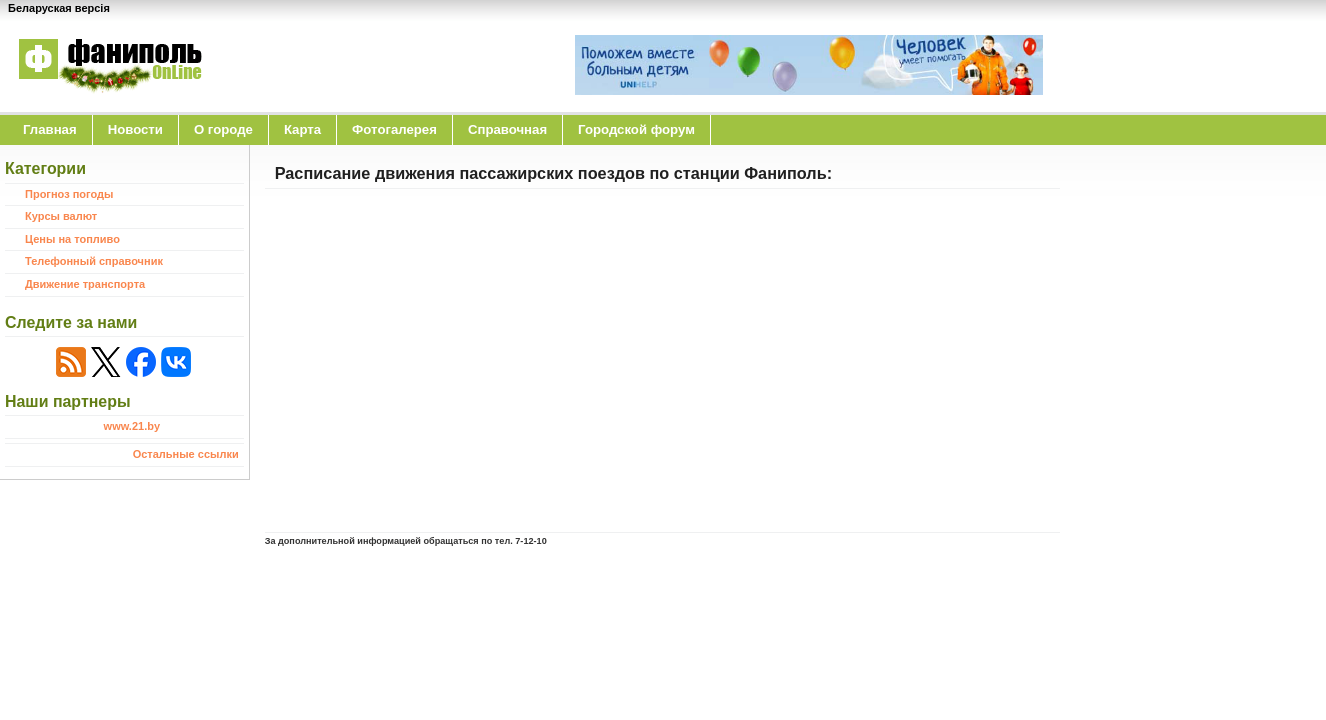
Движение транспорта (85, 284)
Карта (302, 129)
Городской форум (636, 129)
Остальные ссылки (186, 454)
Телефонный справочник (94, 261)
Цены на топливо (72, 239)
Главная (50, 129)
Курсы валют (61, 216)
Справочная (507, 129)
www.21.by (132, 426)
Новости (135, 129)
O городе (223, 129)
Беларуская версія (59, 8)
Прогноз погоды (69, 194)
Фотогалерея (394, 129)
